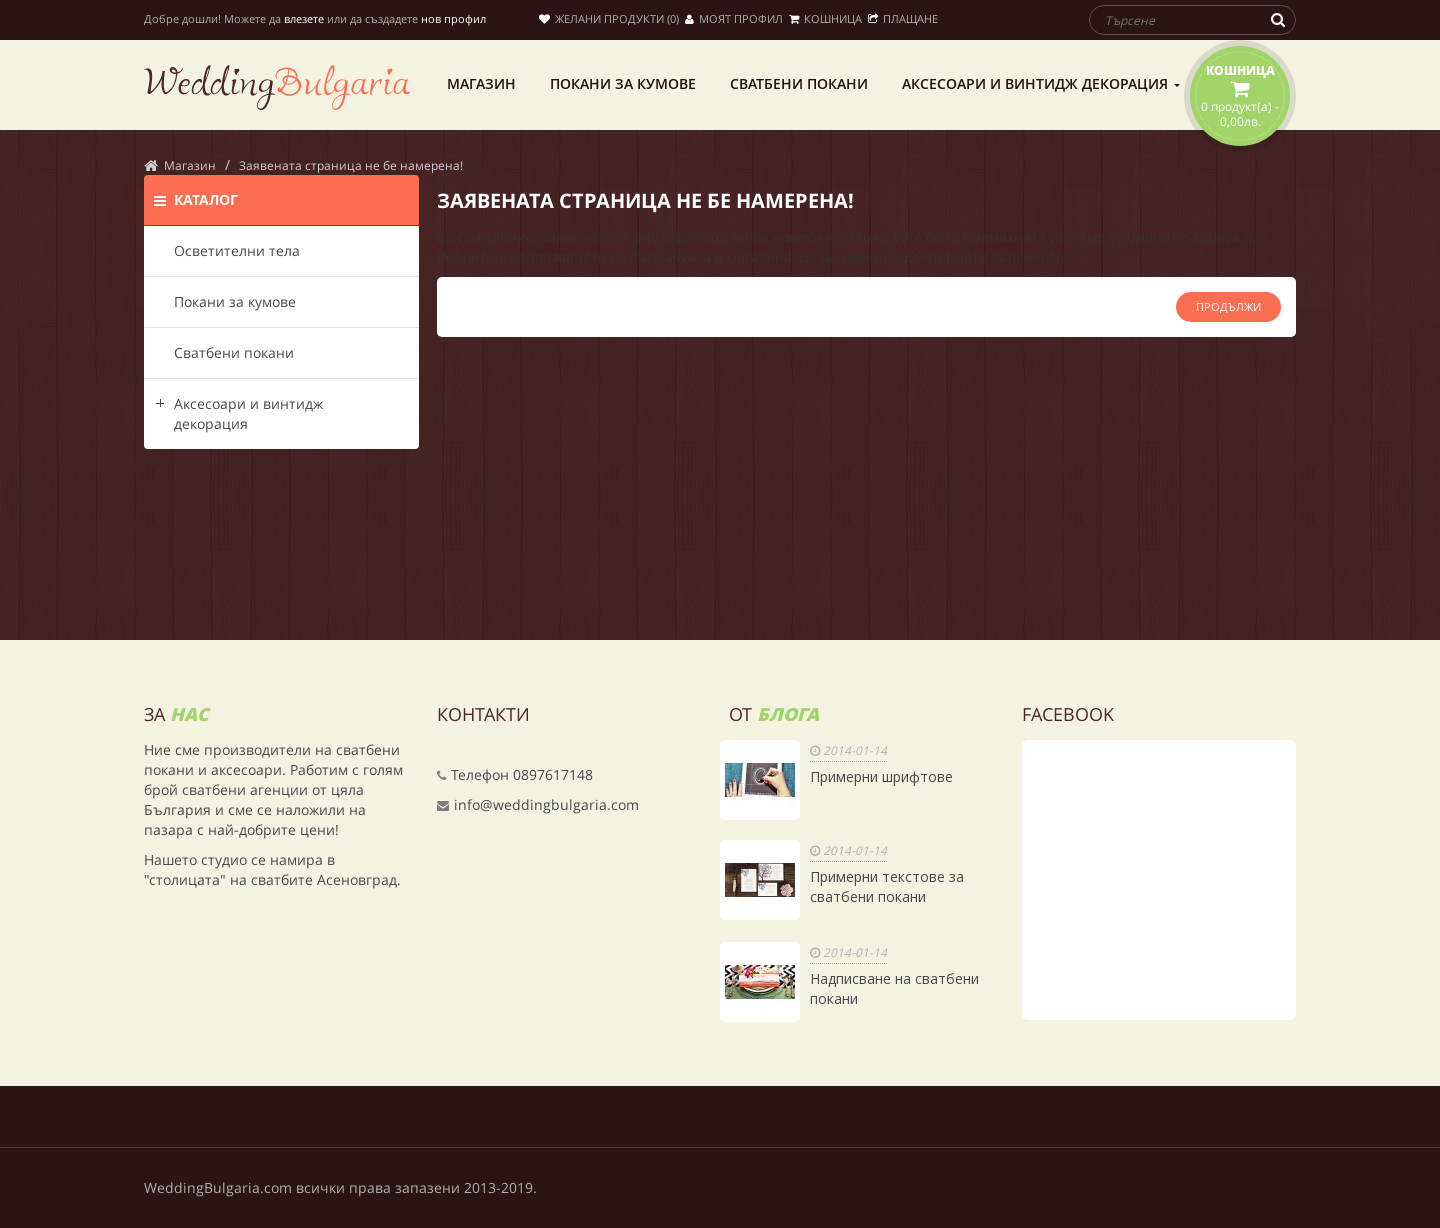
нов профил (453, 18)
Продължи (1228, 306)
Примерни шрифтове (881, 776)
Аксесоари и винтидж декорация (248, 413)
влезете (304, 18)
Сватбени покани (234, 352)
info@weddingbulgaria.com (546, 804)
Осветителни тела (237, 250)
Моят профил (734, 18)
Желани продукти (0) (609, 18)
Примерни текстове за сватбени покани (887, 886)
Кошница (825, 18)
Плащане (903, 18)
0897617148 (553, 774)
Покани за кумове (235, 301)
